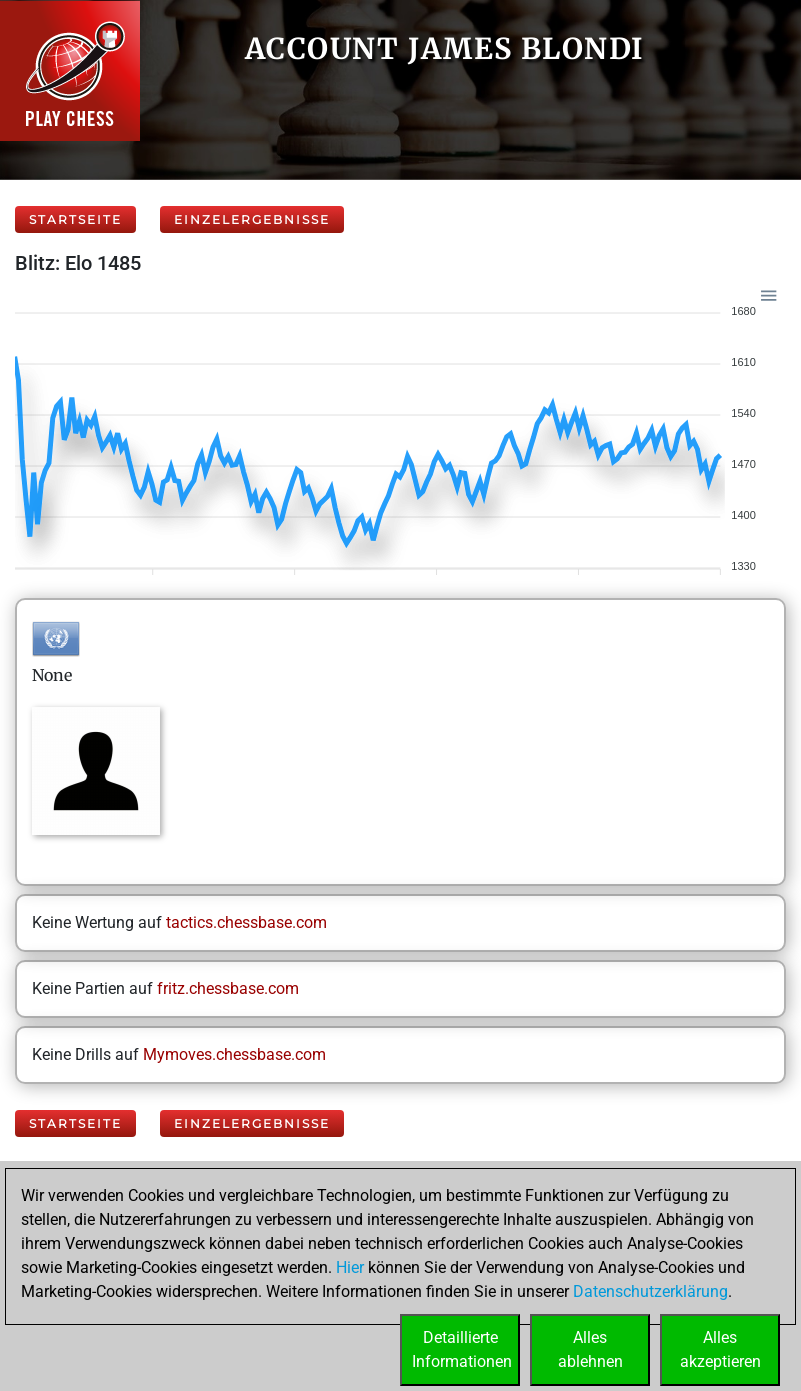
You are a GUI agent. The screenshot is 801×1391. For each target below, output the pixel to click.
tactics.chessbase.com (246, 922)
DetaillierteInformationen (462, 1349)
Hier (350, 1267)
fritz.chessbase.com (228, 988)
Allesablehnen (590, 1349)
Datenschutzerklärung (650, 1291)
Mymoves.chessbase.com (234, 1054)
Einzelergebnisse (252, 219)
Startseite (75, 219)
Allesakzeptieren (720, 1349)
